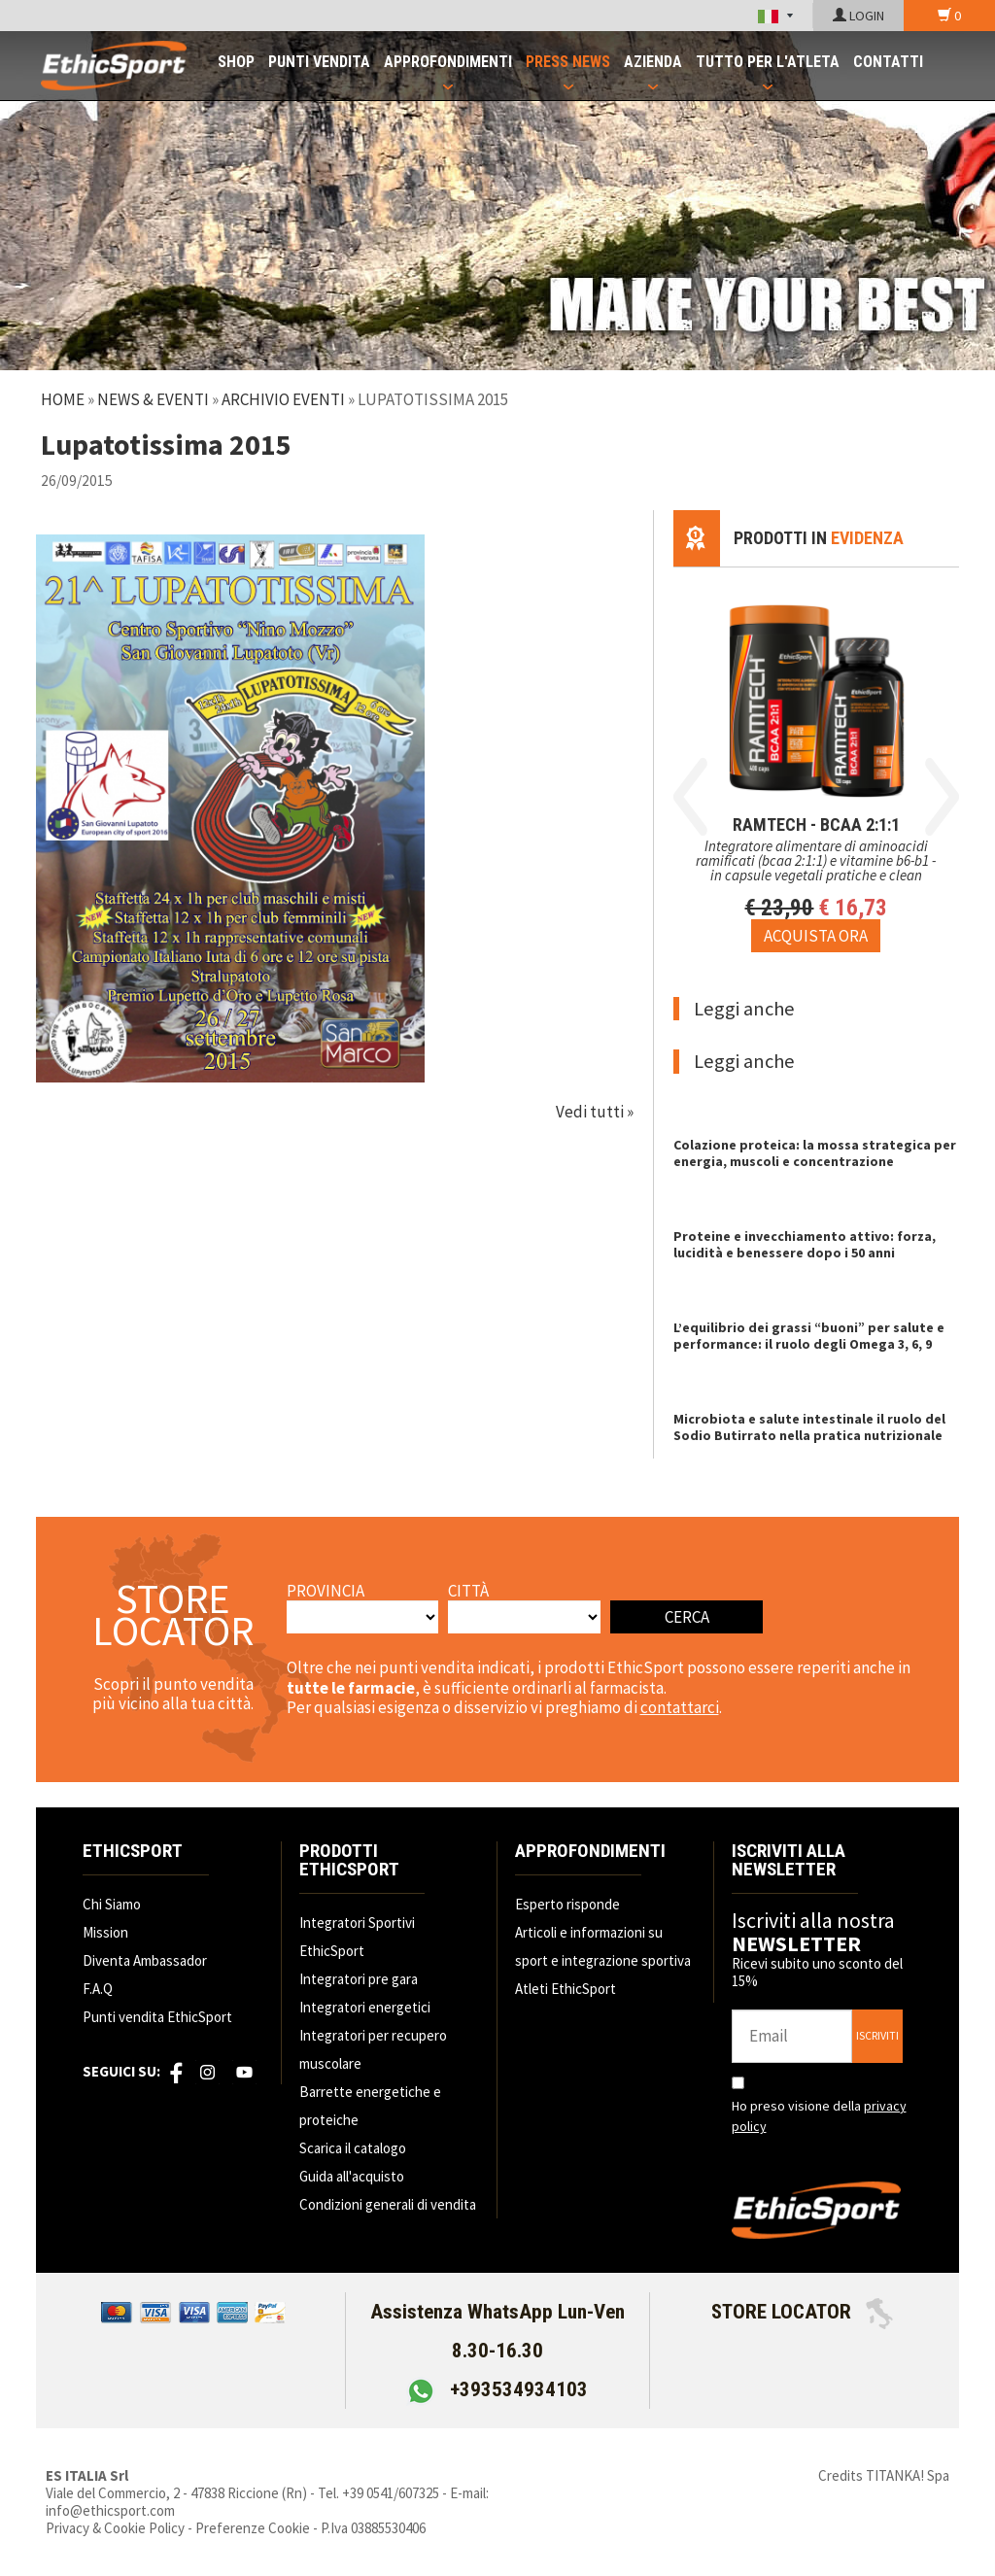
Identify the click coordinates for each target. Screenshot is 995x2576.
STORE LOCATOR (802, 2311)
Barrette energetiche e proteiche (370, 2105)
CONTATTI (888, 61)
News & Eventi (153, 399)
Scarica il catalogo (352, 2148)
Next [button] (942, 797)
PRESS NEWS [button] (568, 61)
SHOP (236, 61)
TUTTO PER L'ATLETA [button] (768, 61)
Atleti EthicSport (565, 1988)
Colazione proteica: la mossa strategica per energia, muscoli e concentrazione (814, 1153)
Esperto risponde (567, 1904)
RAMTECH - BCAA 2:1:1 (816, 824)
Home (63, 399)
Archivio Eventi (283, 399)
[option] (816, 759)
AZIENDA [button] (653, 61)
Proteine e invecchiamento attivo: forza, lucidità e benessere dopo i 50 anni (804, 1244)
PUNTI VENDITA (319, 61)
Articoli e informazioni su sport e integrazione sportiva (603, 1946)
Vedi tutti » (595, 1111)
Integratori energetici (364, 2007)
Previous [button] (690, 797)
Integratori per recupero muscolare (373, 2049)
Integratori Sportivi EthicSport (357, 1936)
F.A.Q (98, 1988)
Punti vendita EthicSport (157, 2017)
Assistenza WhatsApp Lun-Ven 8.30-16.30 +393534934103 (497, 2350)
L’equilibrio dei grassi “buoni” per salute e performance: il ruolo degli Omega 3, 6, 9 (808, 1336)
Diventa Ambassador (145, 1960)
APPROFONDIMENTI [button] (448, 61)
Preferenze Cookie (252, 2528)
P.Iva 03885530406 (373, 2528)
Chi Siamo (112, 1904)
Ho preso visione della (819, 2116)
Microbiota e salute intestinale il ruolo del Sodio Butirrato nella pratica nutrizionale (809, 1427)
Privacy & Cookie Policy (115, 2528)
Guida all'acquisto (351, 2176)
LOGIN (858, 15)
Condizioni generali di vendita (387, 2204)
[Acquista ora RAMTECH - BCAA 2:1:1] (815, 935)
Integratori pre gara (358, 1979)
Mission (105, 1932)
